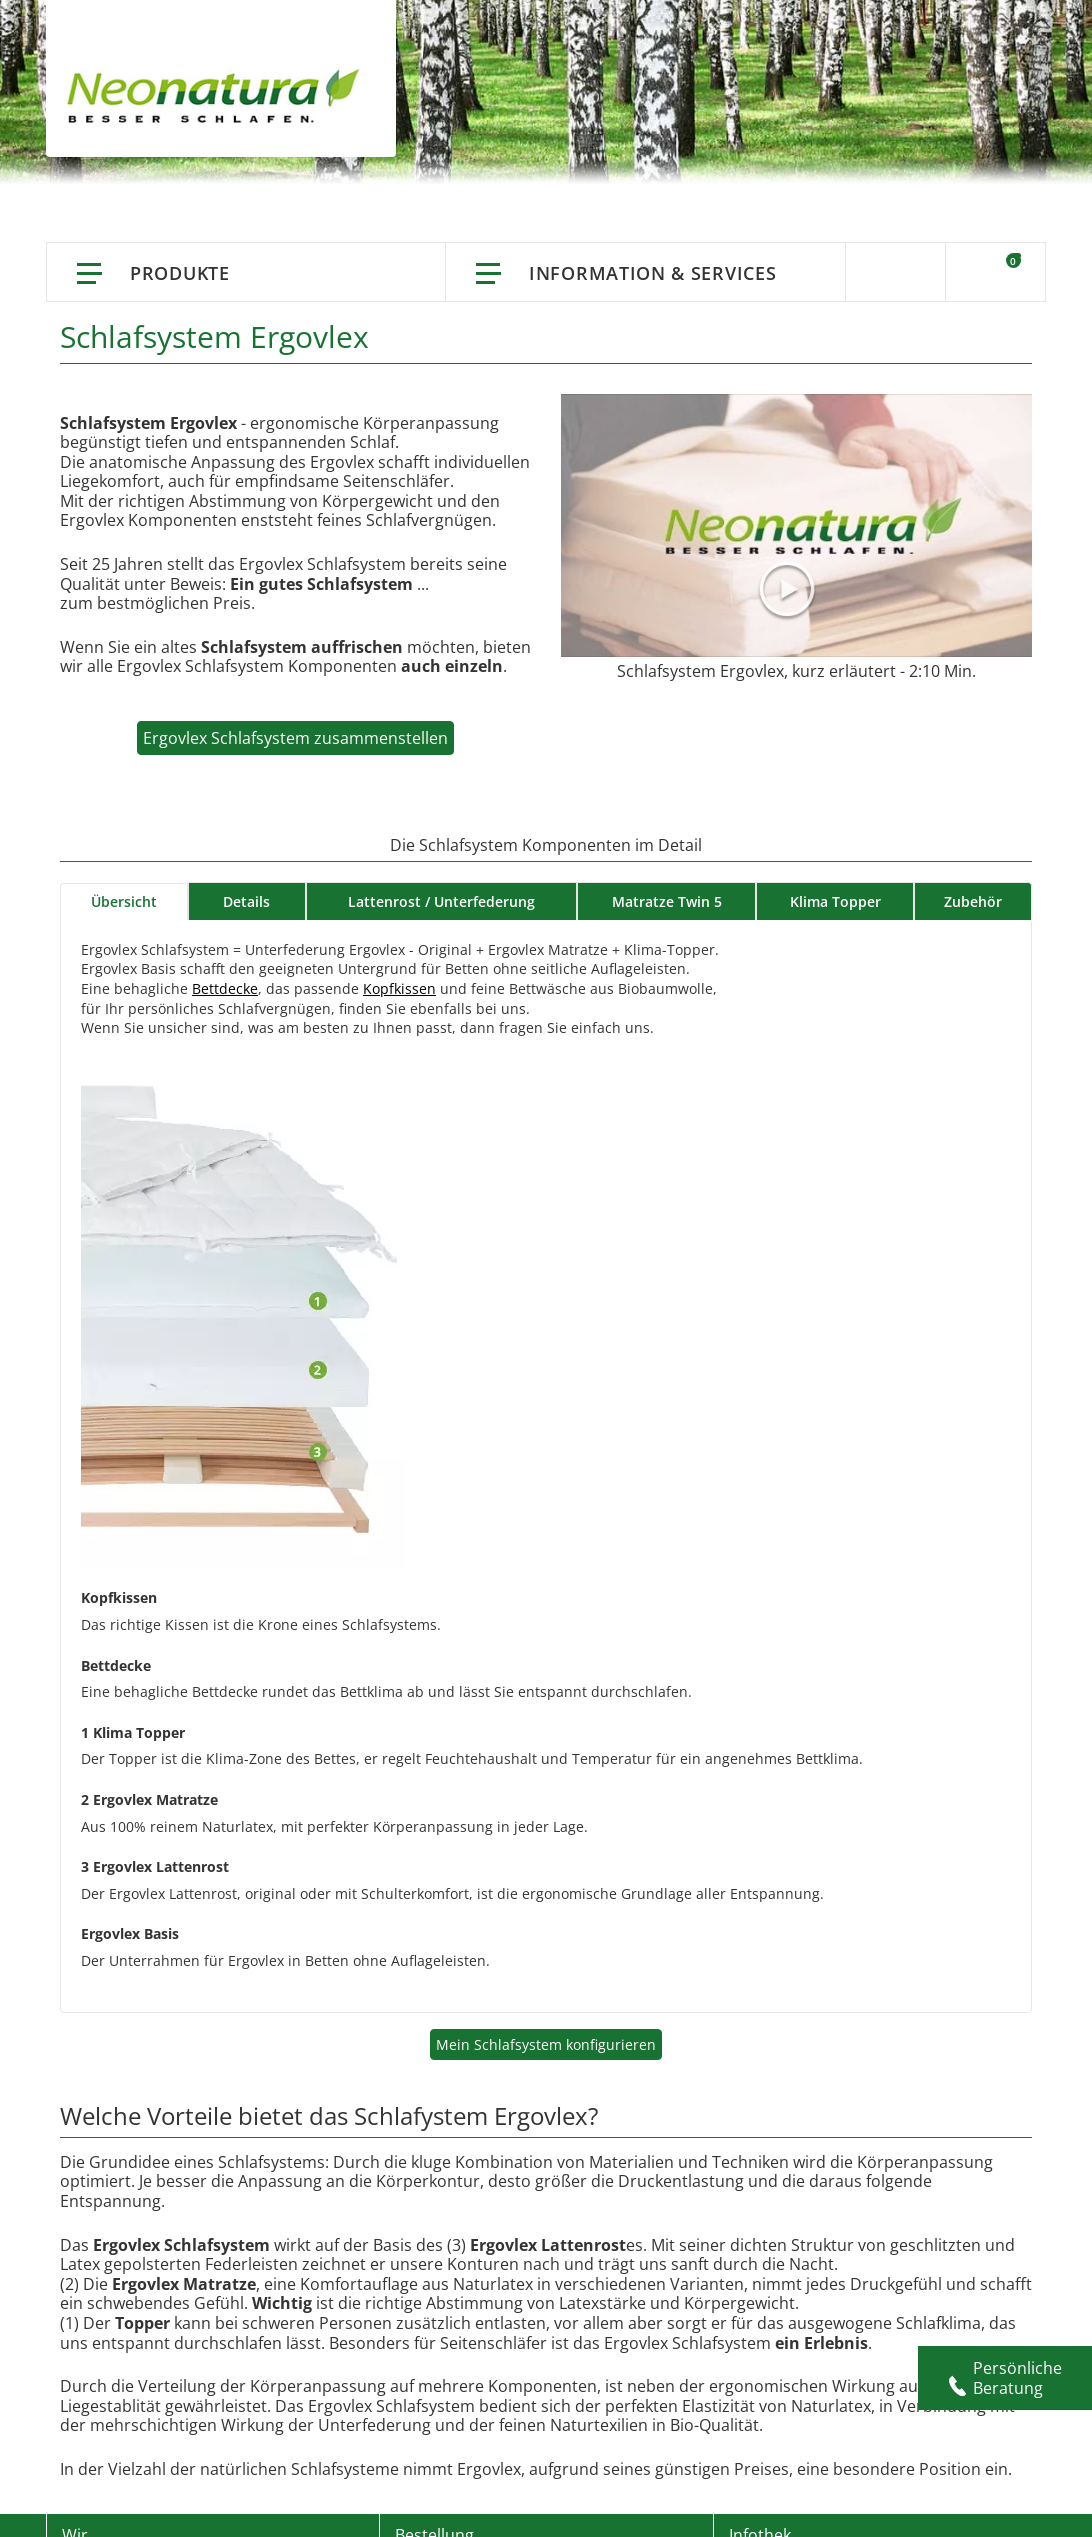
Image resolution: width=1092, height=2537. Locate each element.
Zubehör (973, 901)
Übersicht (124, 901)
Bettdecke (225, 988)
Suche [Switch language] (895, 272)
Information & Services (652, 273)
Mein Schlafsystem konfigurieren (546, 2044)
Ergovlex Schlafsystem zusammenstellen (295, 738)
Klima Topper (835, 901)
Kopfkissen (399, 988)
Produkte (180, 273)
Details (246, 901)
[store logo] (218, 100)
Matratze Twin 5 (667, 901)
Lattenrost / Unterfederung (441, 901)
